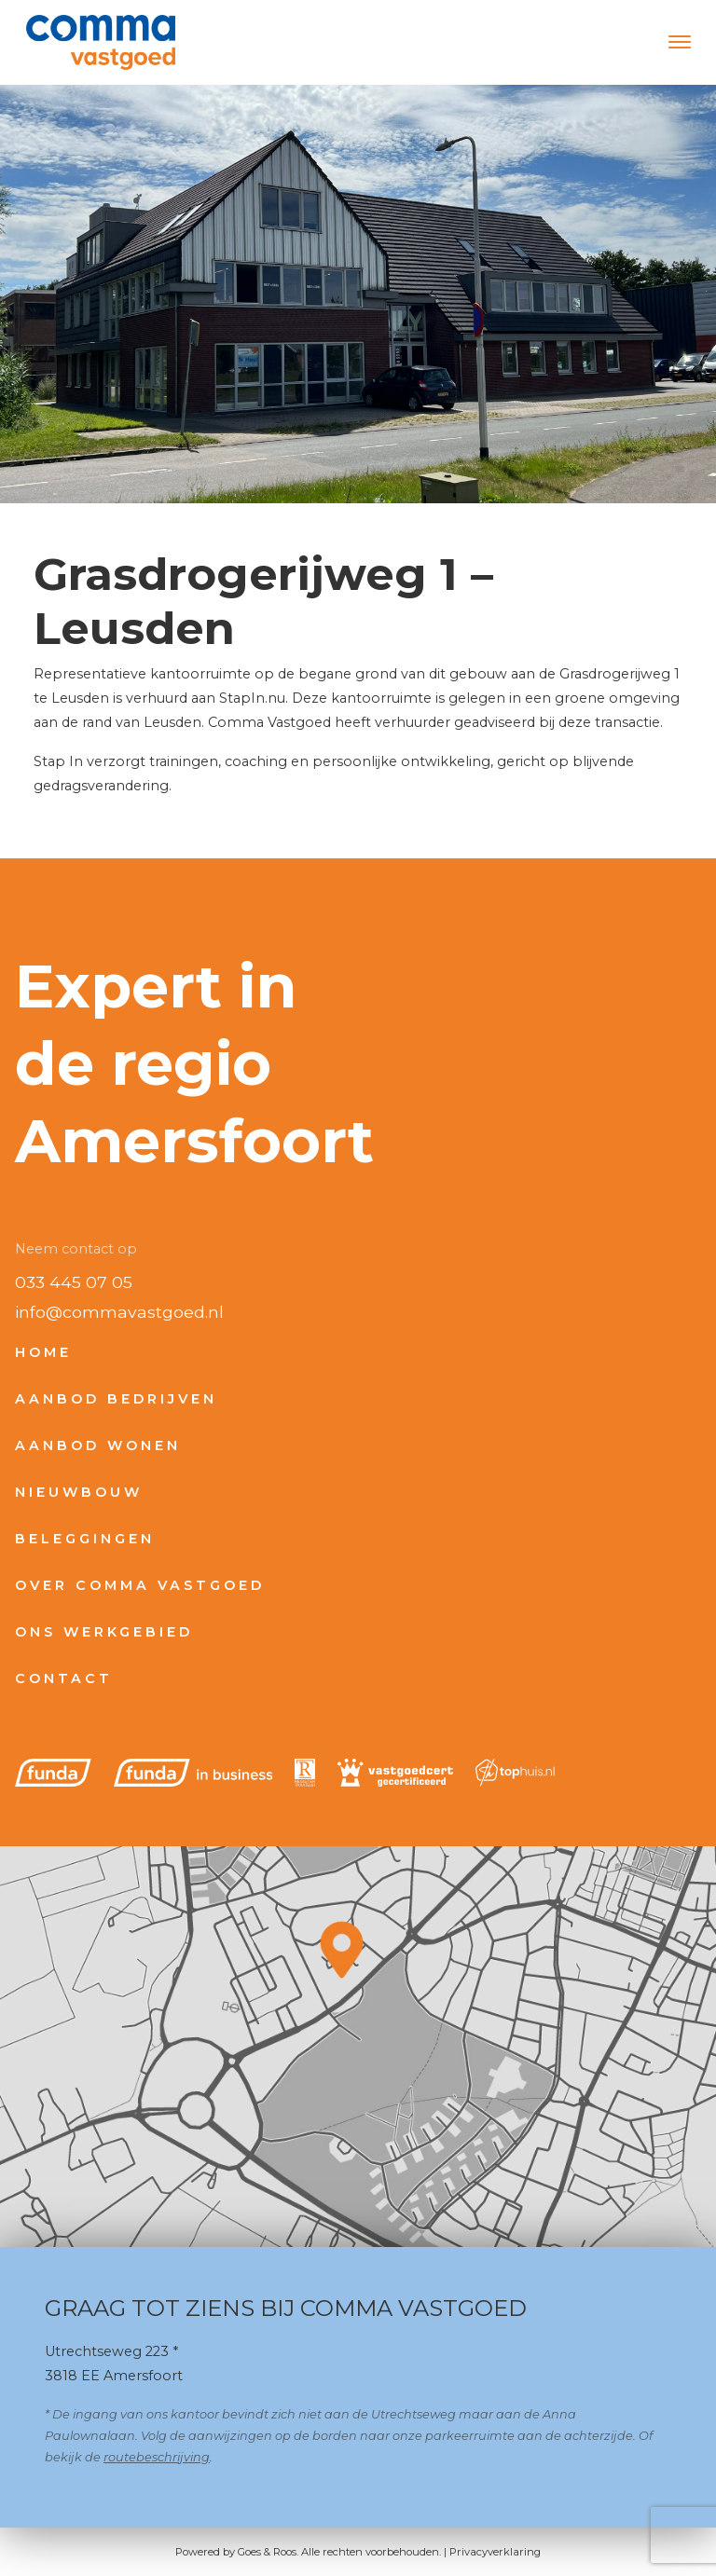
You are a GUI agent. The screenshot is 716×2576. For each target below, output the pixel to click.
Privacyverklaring (495, 2551)
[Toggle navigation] (679, 42)
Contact (64, 1678)
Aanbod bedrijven (116, 1399)
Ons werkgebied (104, 1632)
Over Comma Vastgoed (140, 1585)
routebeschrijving (156, 2457)
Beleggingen (85, 1538)
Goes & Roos (267, 2551)
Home (43, 1352)
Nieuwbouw (79, 1492)
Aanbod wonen (98, 1445)
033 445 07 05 (73, 1282)
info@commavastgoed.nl (119, 1312)
